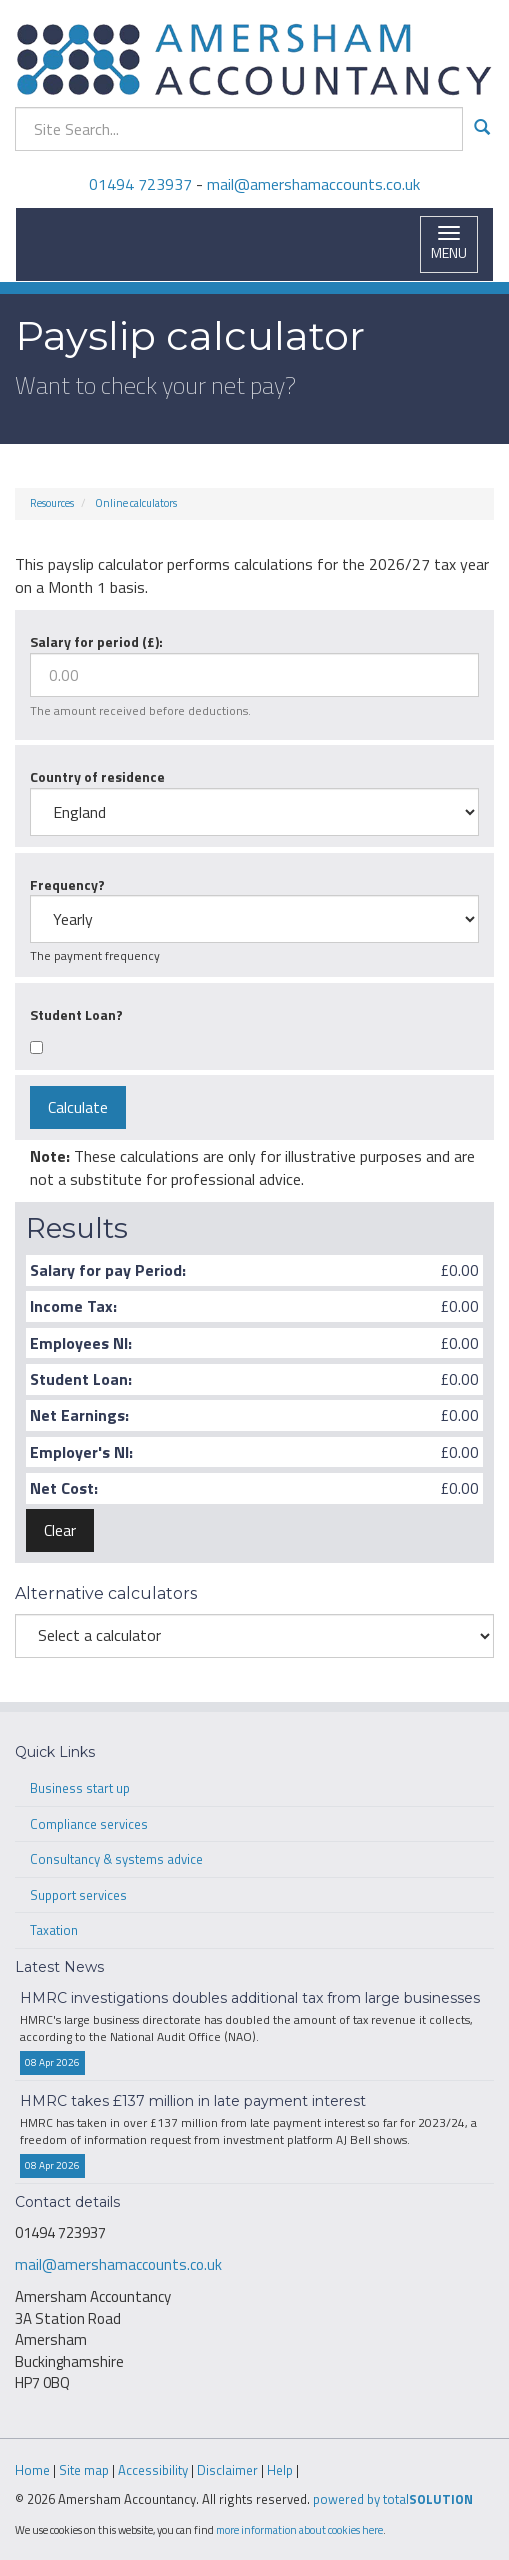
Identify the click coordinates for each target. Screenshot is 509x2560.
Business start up (80, 1788)
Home (32, 2470)
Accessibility (153, 2470)
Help (280, 2470)
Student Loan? (76, 1014)
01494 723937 (140, 184)
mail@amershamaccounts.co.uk (313, 184)
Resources (52, 503)
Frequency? (67, 884)
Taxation (54, 1930)
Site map (84, 2470)
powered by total (393, 2499)
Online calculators (136, 503)
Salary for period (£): (96, 641)
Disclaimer (227, 2470)
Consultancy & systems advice (116, 1859)
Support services (78, 1895)
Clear (60, 1530)
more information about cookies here (299, 2529)
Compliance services (89, 1824)
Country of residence (97, 776)
